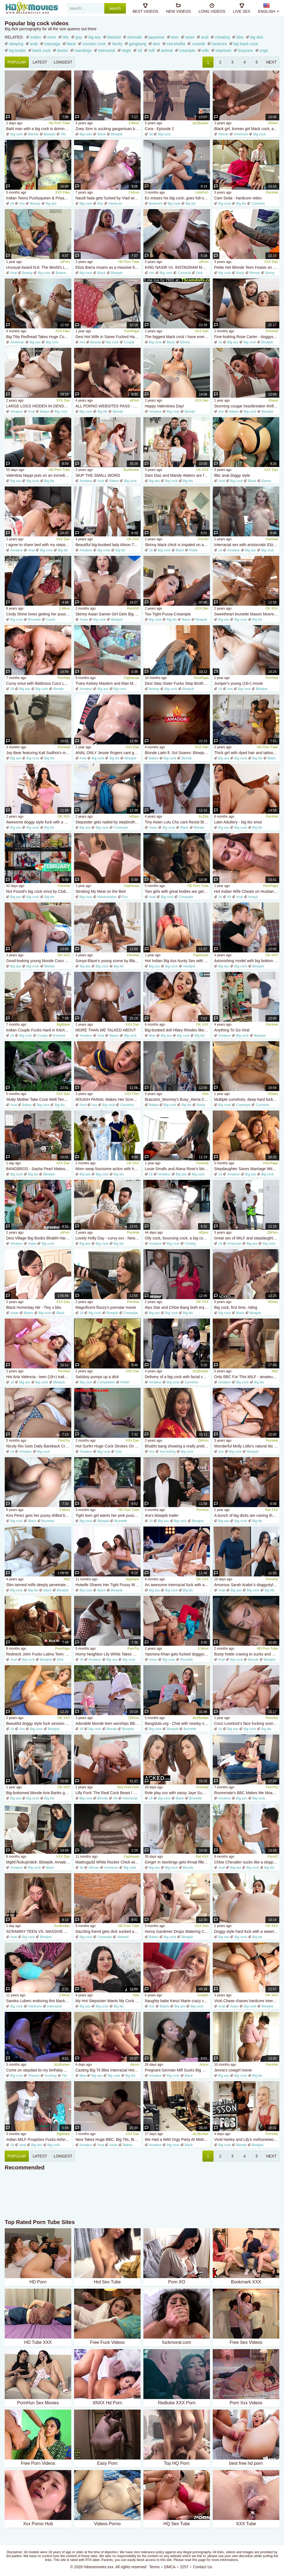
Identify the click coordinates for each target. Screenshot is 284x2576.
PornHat (272, 192)
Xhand (273, 400)
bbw (240, 37)
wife (205, 50)
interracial (106, 50)
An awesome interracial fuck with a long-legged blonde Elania (177, 1585)
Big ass (51, 204)
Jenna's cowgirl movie (233, 2070)
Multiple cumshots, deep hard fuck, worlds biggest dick (246, 1099)
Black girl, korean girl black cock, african (246, 128)
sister (189, 37)
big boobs (17, 50)
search (115, 8)
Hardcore (115, 204)
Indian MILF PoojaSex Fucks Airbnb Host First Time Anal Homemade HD (38, 2139)
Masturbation (106, 897)
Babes (44, 412)
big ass (94, 37)
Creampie (121, 828)
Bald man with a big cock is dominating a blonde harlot (38, 128)
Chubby (190, 1244)
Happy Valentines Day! (164, 406)
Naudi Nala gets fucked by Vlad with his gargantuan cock (108, 198)
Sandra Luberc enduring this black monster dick (38, 2001)
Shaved (122, 1937)
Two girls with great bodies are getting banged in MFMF (177, 891)
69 (229, 897)
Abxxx (134, 2065)
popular (16, 62)
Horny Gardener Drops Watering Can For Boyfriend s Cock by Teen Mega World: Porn (177, 1931)
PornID (203, 539)
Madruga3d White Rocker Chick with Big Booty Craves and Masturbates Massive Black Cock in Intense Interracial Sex (108, 1862)
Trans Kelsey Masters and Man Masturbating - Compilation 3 (108, 683)
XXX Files (62, 192)
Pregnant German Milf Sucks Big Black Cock (177, 2070)
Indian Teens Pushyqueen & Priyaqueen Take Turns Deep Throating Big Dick (38, 198)
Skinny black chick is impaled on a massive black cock (177, 544)
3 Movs (133, 123)
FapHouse (131, 678)
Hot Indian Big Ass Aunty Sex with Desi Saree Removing (177, 961)
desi (156, 44)
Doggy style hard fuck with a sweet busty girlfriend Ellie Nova (246, 1931)
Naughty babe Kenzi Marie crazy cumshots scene (177, 2001)
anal (204, 37)
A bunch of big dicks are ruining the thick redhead (246, 1515)
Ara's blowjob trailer (162, 1515)
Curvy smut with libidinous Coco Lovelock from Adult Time (38, 683)
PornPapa (132, 331)
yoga (264, 50)
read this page (195, 2560)
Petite (193, 550)
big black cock (246, 44)
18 (12, 204)
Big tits (191, 204)
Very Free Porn (128, 1787)
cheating (222, 37)
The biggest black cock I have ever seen (177, 336)
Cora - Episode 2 (159, 128)
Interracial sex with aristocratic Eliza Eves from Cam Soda (246, 544)
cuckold (198, 44)
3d (140, 50)
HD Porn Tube (59, 123)
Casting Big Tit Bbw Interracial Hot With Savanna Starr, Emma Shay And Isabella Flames (108, 2070)
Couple (129, 342)
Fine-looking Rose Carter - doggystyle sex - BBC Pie (246, 336)
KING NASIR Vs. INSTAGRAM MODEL (177, 267)
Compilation (106, 1382)
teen (175, 37)
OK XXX (202, 470)
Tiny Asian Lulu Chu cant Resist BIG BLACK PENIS (177, 822)
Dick (199, 273)
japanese (156, 37)
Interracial (130, 1798)
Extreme (59, 1036)
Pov (125, 897)
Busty (201, 1105)
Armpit (253, 897)
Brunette (34, 620)
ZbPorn (272, 1232)
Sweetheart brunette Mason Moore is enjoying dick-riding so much (246, 614)
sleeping (16, 44)
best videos (145, 8)
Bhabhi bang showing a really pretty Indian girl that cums (177, 1446)
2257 (184, 2567)
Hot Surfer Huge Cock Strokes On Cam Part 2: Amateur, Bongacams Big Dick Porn (108, 1446)
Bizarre (61, 273)
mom (51, 37)
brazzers (245, 50)
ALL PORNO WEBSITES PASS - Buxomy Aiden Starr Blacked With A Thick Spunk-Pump (108, 406)
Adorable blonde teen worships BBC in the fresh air (108, 1723)
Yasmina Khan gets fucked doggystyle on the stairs (177, 1654)
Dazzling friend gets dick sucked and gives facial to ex (108, 1931)
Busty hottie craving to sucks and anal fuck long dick (246, 1654)
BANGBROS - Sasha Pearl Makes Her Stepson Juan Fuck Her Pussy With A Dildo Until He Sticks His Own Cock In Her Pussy (38, 1169)
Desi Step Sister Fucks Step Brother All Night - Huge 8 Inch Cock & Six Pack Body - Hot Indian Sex (177, 683)
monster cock (93, 44)
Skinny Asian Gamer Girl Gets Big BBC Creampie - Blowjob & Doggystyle (108, 614)
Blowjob (49, 134)
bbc (66, 37)
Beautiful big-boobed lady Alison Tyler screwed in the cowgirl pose (108, 544)
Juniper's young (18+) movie (238, 683)
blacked (114, 37)
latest (40, 62)
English (266, 8)
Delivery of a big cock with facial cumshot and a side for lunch (177, 1377)
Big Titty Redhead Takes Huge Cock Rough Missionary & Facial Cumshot (38, 336)
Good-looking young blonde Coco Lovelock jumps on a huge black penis (38, 961)
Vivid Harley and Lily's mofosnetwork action (246, 2139)
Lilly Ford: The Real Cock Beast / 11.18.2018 (108, 1793)
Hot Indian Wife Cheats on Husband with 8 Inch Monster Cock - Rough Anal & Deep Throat (246, 891)
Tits (63, 134)
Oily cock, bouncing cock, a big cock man (177, 1238)
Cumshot (258, 204)
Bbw (152, 1036)
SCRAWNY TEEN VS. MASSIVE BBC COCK (38, 1931)
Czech (50, 620)
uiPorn (65, 262)
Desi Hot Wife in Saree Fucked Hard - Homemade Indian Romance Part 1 (108, 336)
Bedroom (156, 204)
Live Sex (241, 8)
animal (167, 50)
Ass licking (168, 1452)
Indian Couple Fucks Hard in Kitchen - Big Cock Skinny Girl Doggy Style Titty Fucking (38, 1030)
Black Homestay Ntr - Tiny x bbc (33, 1307)
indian (35, 37)
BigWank (63, 1024)
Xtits (205, 1094)
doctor (62, 50)
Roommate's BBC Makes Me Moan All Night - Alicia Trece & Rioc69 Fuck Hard (246, 1793)
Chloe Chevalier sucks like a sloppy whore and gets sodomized (246, 1862)
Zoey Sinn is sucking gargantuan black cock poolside (108, 128)
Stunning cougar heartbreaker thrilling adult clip (246, 406)
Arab (221, 1590)
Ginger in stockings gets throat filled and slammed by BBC (177, 1862)
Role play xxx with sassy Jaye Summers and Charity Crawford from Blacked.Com (177, 1793)
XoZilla (203, 816)
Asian (84, 620)
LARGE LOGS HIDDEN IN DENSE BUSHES (38, 406)
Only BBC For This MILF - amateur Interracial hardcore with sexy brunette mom (246, 1377)
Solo (118, 1452)
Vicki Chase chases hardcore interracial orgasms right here (246, 2001)
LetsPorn (202, 192)
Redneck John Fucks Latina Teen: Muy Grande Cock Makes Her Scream (38, 1654)
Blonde (33, 134)
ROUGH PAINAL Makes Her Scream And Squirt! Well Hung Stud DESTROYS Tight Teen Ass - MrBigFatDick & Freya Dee (108, 1099)
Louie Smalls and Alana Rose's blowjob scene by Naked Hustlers (177, 1169)
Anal (13, 273)
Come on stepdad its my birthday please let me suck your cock (38, 2070)
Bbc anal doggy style (232, 475)
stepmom (223, 50)
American (241, 134)
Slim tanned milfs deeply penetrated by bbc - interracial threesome (38, 1585)
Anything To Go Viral (231, 1030)
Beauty (35, 204)
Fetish (125, 1382)
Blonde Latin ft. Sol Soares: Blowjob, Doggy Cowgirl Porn (177, 753)
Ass (22, 204)
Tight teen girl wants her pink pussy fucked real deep (108, 1515)
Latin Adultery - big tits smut (238, 822)
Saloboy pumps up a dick (97, 1377)
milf (151, 50)
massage (52, 44)
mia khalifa (176, 44)
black (71, 44)
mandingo (83, 50)
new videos (178, 8)
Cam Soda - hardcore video (238, 198)
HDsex (273, 123)
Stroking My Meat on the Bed (100, 891)
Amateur (16, 412)
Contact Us (202, 2567)
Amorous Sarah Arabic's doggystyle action (246, 1585)
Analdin (203, 1995)
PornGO (133, 608)
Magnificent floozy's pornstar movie (105, 1307)
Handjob (189, 966)
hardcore (219, 44)
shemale (134, 37)
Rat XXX (271, 1510)
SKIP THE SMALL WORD (97, 475)
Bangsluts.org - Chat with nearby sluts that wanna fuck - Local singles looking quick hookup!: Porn (177, 1723)
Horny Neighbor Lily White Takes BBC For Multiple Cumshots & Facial (108, 1654)
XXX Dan (271, 262)
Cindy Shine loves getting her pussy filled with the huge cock (38, 614)
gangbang (137, 44)
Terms (154, 2567)
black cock (41, 50)
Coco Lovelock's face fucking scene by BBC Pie (246, 1723)
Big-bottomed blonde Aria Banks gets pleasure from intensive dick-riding (38, 1793)
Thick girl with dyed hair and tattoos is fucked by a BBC (246, 753)
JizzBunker (200, 123)
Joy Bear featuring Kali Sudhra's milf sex (38, 753)
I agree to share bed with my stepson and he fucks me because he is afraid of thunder (38, 544)
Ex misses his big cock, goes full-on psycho (177, 198)
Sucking (51, 2076)
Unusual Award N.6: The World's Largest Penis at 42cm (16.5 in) (38, 267)
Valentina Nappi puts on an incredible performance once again (38, 475)
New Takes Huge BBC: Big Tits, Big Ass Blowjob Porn (108, 2139)
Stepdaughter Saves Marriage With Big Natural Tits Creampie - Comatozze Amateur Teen (246, 1169)
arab (34, 44)
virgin (126, 50)
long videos (212, 8)
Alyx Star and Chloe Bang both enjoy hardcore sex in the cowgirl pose (177, 1307)
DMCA (170, 2567)
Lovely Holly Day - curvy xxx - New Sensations (108, 1238)
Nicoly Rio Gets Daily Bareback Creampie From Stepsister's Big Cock (38, 1446)
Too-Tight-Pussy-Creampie (168, 614)
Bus (100, 204)
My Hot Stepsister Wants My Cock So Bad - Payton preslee (108, 2001)
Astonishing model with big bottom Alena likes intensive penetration (246, 961)
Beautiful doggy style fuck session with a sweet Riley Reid (38, 1723)
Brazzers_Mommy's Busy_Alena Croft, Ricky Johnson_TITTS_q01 (177, 1099)
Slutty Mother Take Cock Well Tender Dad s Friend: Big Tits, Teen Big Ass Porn (38, 1099)
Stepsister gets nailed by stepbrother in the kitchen (108, 822)
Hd (115, 1798)
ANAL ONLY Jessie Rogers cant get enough (108, 753)
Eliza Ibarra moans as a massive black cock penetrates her (108, 267)
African (223, 134)
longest (63, 62)
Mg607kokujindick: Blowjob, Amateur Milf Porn (38, 1862)
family (117, 44)
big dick (256, 37)
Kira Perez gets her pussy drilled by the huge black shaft (38, 1515)
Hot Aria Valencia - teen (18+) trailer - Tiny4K (38, 1377)
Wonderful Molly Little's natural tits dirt (246, 1446)
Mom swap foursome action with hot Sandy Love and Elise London (108, 1169)
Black (101, 134)
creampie (187, 50)
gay (78, 37)
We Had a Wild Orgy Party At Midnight (177, 2139)
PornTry (64, 1440)
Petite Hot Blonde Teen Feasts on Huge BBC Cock (246, 267)
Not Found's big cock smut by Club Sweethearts (38, 891)
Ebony (270, 273)
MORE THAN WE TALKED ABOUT (105, 1030)
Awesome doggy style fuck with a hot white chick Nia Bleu (38, 822)
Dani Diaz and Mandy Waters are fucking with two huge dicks (177, 475)
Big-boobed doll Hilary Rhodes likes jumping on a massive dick (177, 1030)
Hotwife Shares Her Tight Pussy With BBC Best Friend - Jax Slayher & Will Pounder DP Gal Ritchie (108, 1585)
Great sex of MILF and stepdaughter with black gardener (246, 1238)
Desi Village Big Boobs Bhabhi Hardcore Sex (38, 1238)
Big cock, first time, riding (235, 1307)
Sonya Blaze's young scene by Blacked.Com (108, 961)
